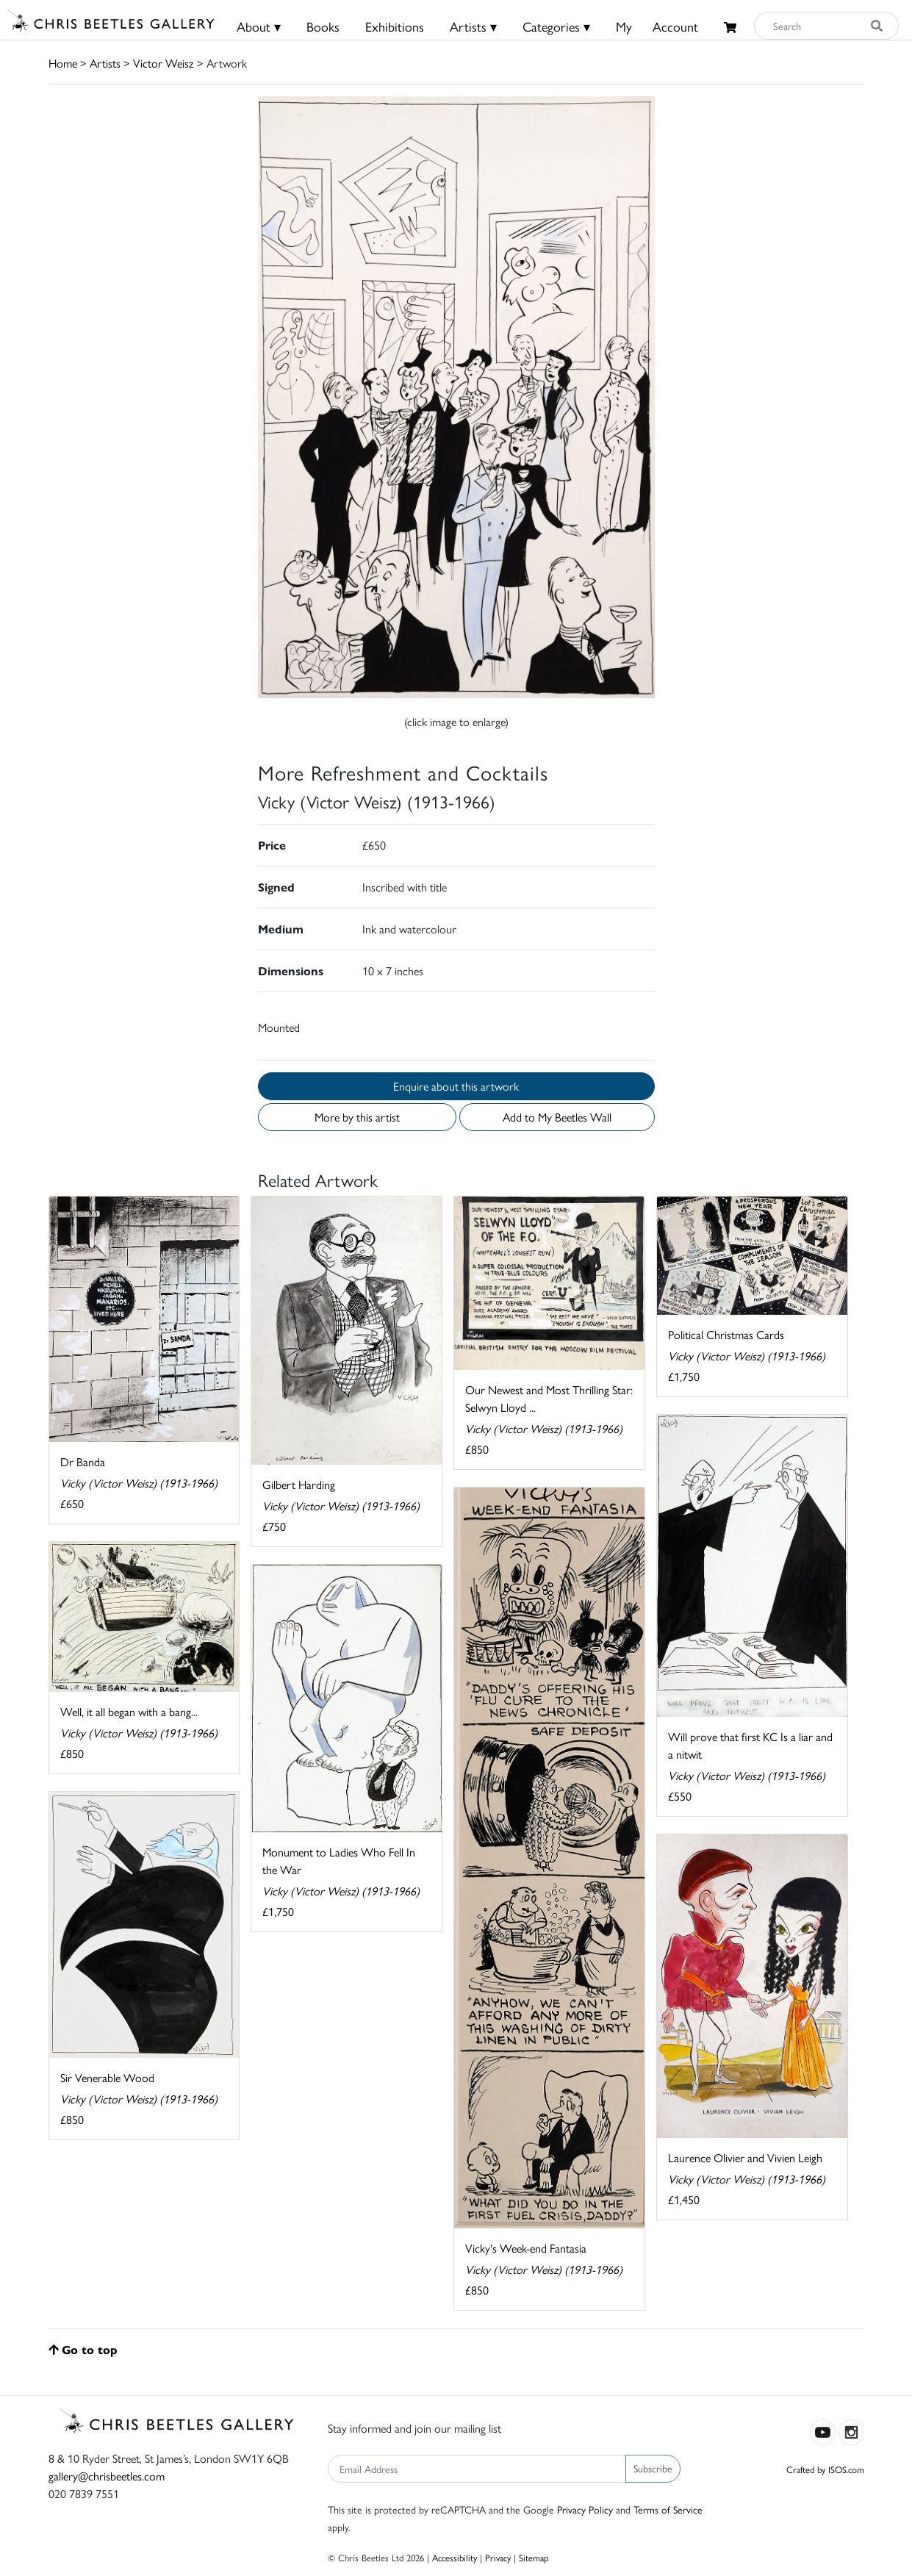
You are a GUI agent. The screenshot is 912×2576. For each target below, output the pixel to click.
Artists (105, 62)
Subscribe (652, 2468)
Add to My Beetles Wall (557, 1116)
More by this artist (357, 1116)
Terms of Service (668, 2509)
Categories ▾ (556, 26)
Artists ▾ (473, 26)
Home (63, 62)
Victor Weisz (163, 62)
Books (323, 26)
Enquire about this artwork (456, 1085)
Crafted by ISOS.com (825, 2469)
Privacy (498, 2557)
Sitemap (534, 2557)
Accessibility (454, 2557)
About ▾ (259, 26)
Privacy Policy (585, 2509)
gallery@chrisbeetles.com (107, 2475)
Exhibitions (394, 26)
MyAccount (657, 26)
